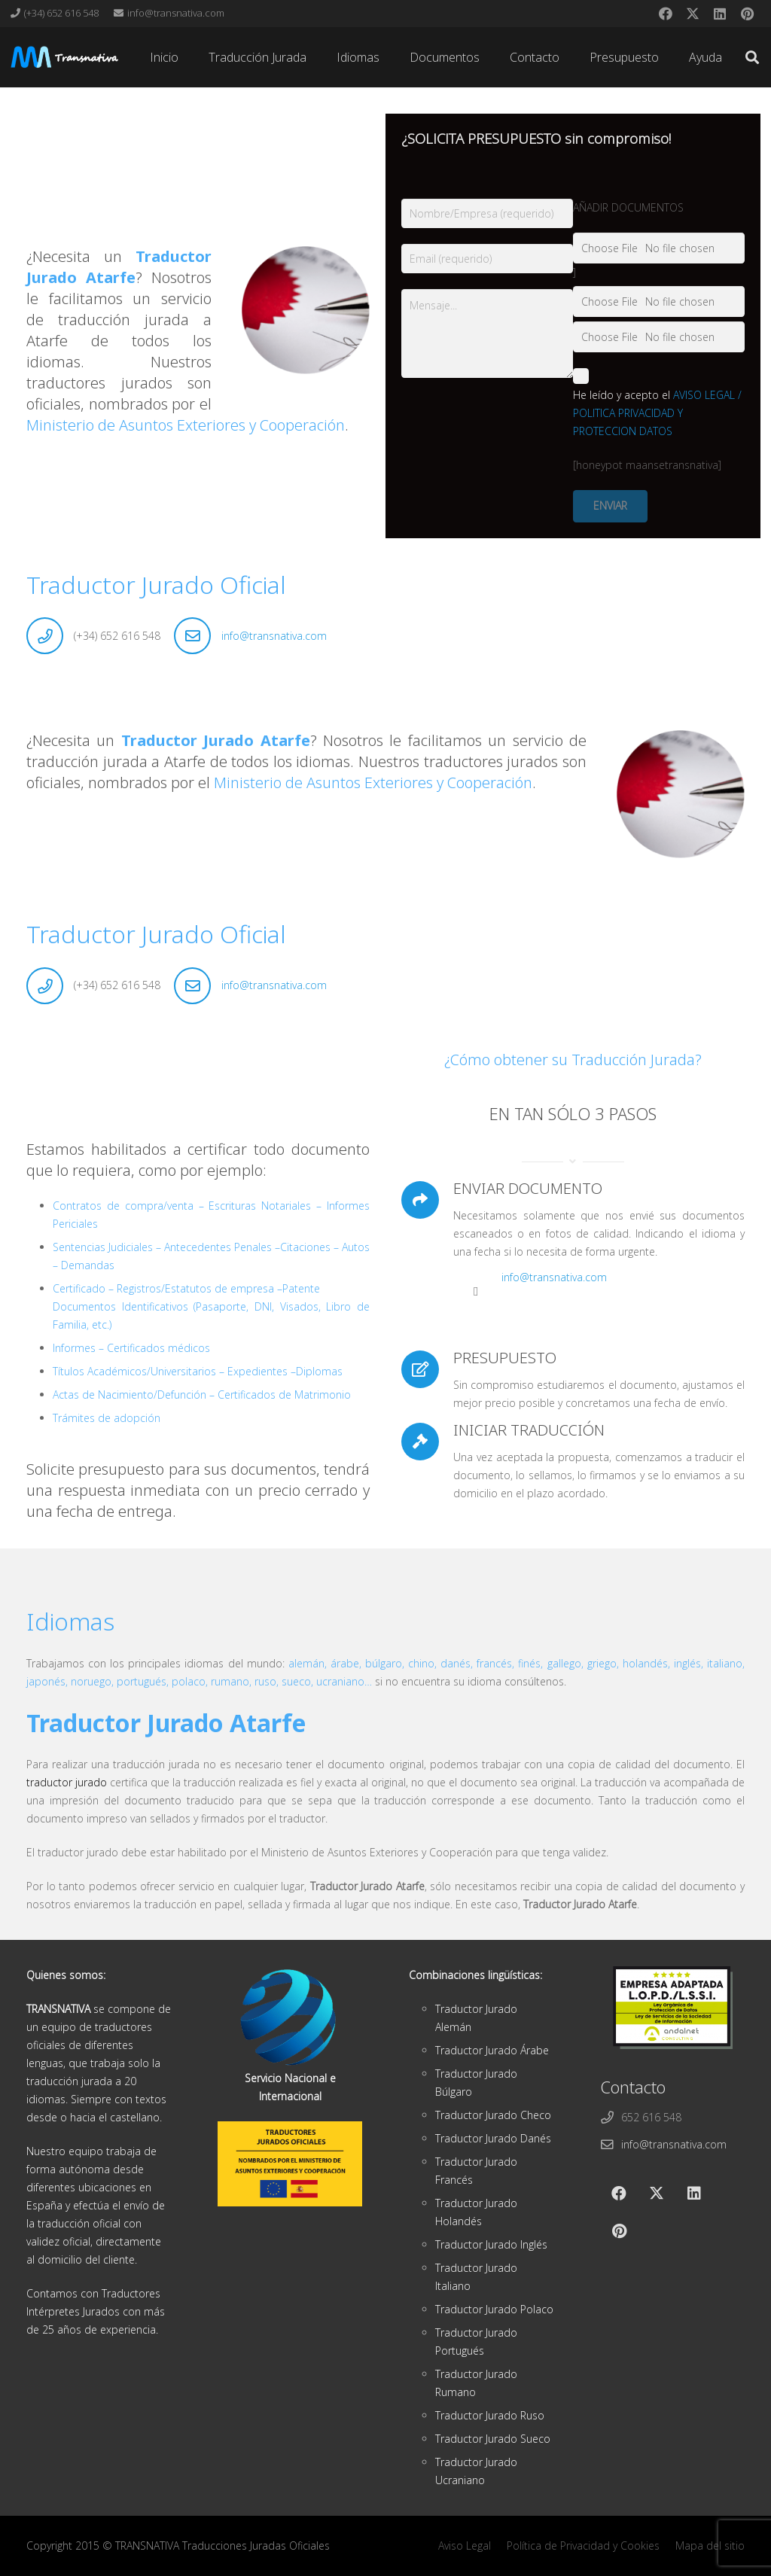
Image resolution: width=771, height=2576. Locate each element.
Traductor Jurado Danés (493, 2138)
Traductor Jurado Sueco (492, 2438)
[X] (692, 13)
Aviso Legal (464, 2545)
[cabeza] (64, 57)
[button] (752, 57)
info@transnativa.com (274, 636)
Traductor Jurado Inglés (491, 2244)
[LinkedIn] (719, 13)
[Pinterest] (746, 13)
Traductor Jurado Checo (493, 2115)
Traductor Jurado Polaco (494, 2309)
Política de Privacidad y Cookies (583, 2545)
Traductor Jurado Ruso (489, 2415)
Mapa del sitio (710, 2545)
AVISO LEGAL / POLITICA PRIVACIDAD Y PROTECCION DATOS (657, 413)
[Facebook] (665, 13)
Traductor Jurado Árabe (492, 2050)
